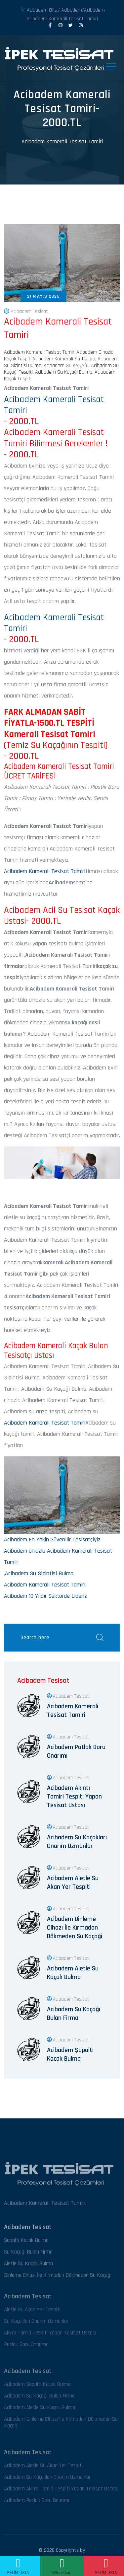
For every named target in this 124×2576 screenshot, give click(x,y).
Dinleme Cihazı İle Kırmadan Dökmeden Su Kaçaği (57, 2277)
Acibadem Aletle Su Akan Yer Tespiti (73, 1882)
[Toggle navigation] (111, 66)
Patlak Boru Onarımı (25, 2347)
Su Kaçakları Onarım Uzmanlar (36, 2323)
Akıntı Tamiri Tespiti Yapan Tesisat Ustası (50, 2335)
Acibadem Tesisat (26, 311)
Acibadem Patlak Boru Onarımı (76, 1751)
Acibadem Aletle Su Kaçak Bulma (73, 1972)
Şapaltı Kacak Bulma (26, 2243)
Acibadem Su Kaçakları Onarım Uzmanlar (77, 1841)
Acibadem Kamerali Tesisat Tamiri (62, 141)
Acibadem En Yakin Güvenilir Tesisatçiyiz (52, 1539)
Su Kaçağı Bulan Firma (28, 2254)
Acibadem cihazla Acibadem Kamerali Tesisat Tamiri (58, 1556)
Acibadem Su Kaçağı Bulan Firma (73, 2013)
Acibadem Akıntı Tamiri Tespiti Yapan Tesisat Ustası (74, 1796)
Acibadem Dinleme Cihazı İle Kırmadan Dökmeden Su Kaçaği (74, 1928)
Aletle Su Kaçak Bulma (28, 2266)
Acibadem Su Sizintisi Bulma (39, 1573)
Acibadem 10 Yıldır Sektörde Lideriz (45, 1596)
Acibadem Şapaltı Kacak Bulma (70, 2054)
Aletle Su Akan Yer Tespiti (32, 2312)
